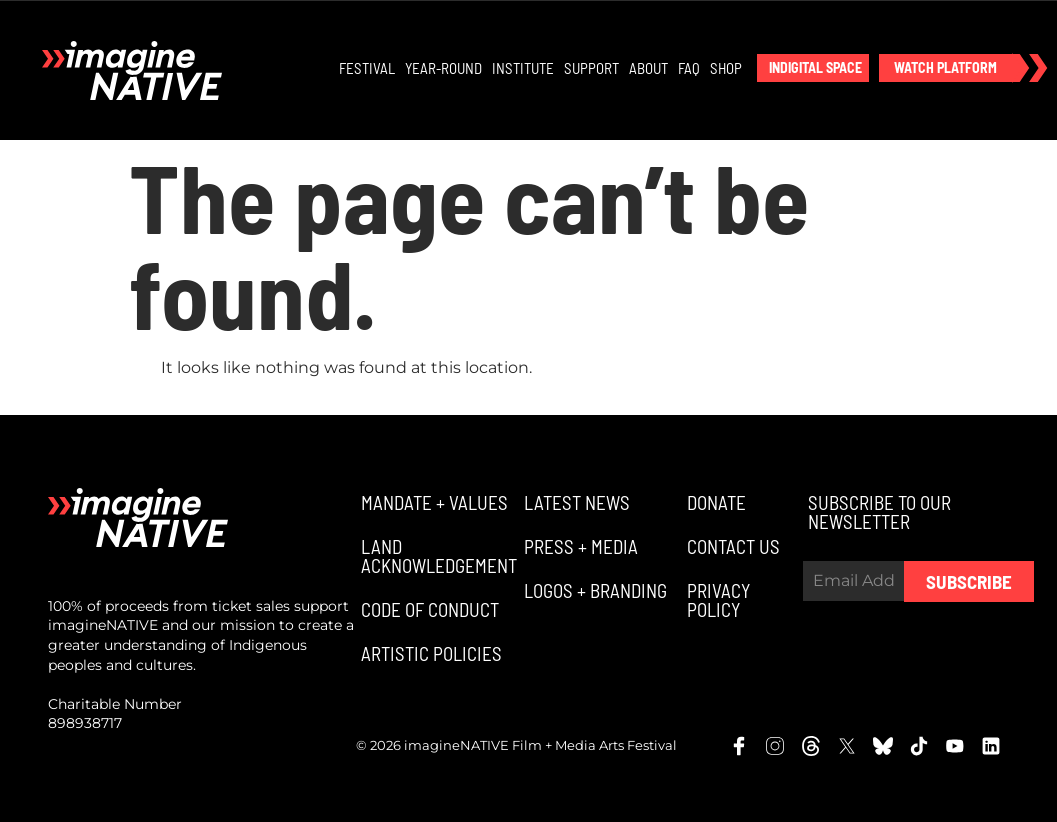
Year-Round (443, 68)
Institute (523, 68)
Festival (367, 68)
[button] (813, 68)
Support (591, 68)
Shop (726, 68)
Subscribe (969, 581)
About (648, 68)
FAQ (689, 68)
